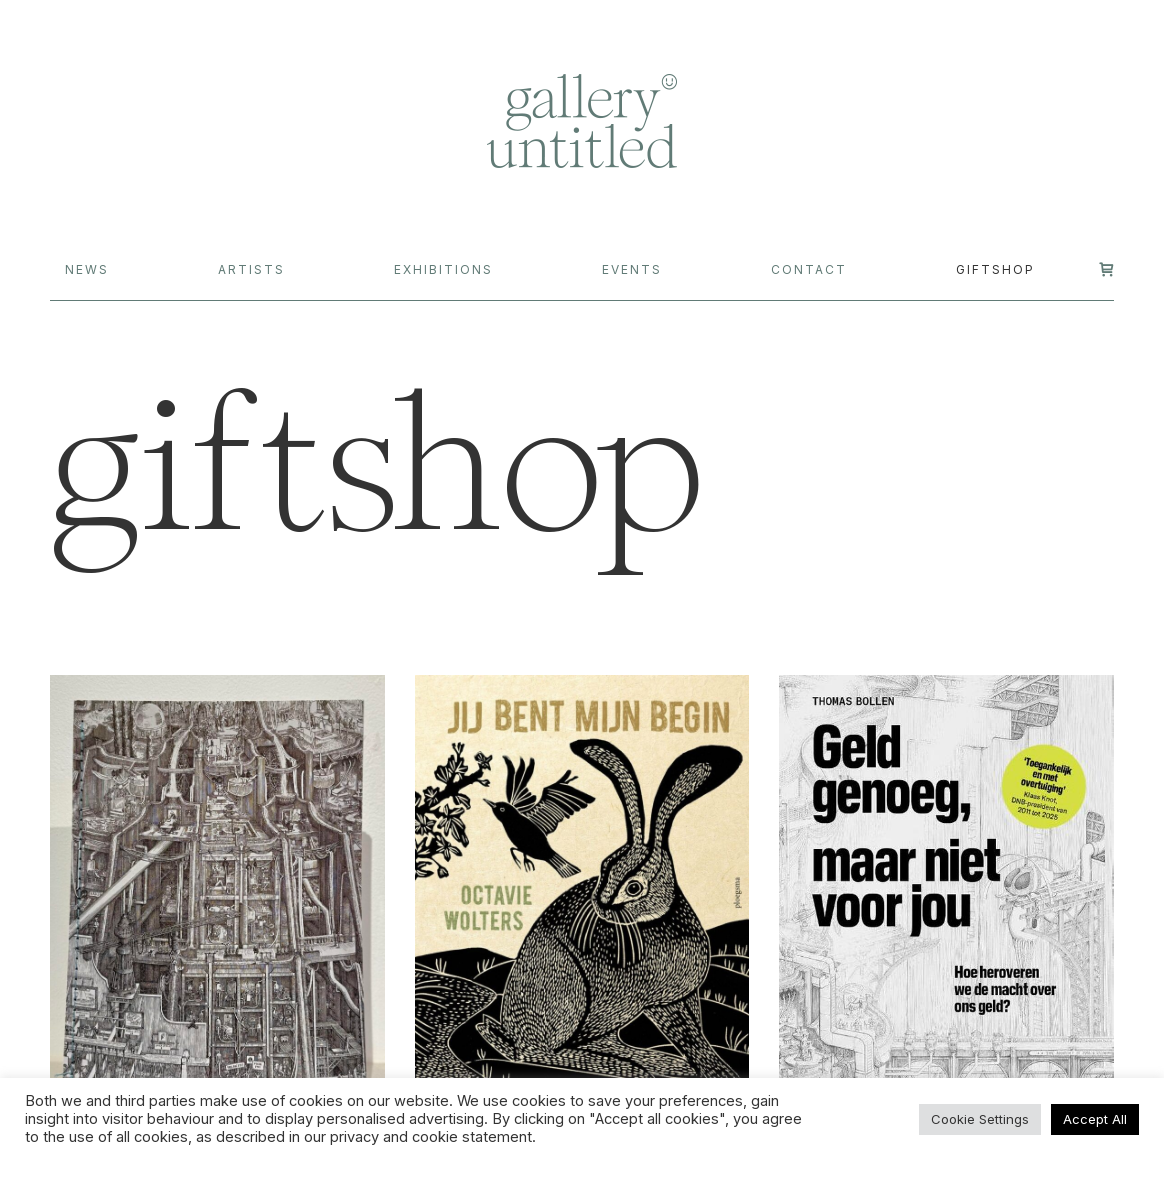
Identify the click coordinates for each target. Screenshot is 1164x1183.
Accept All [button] (1095, 1119)
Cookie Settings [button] (980, 1119)
